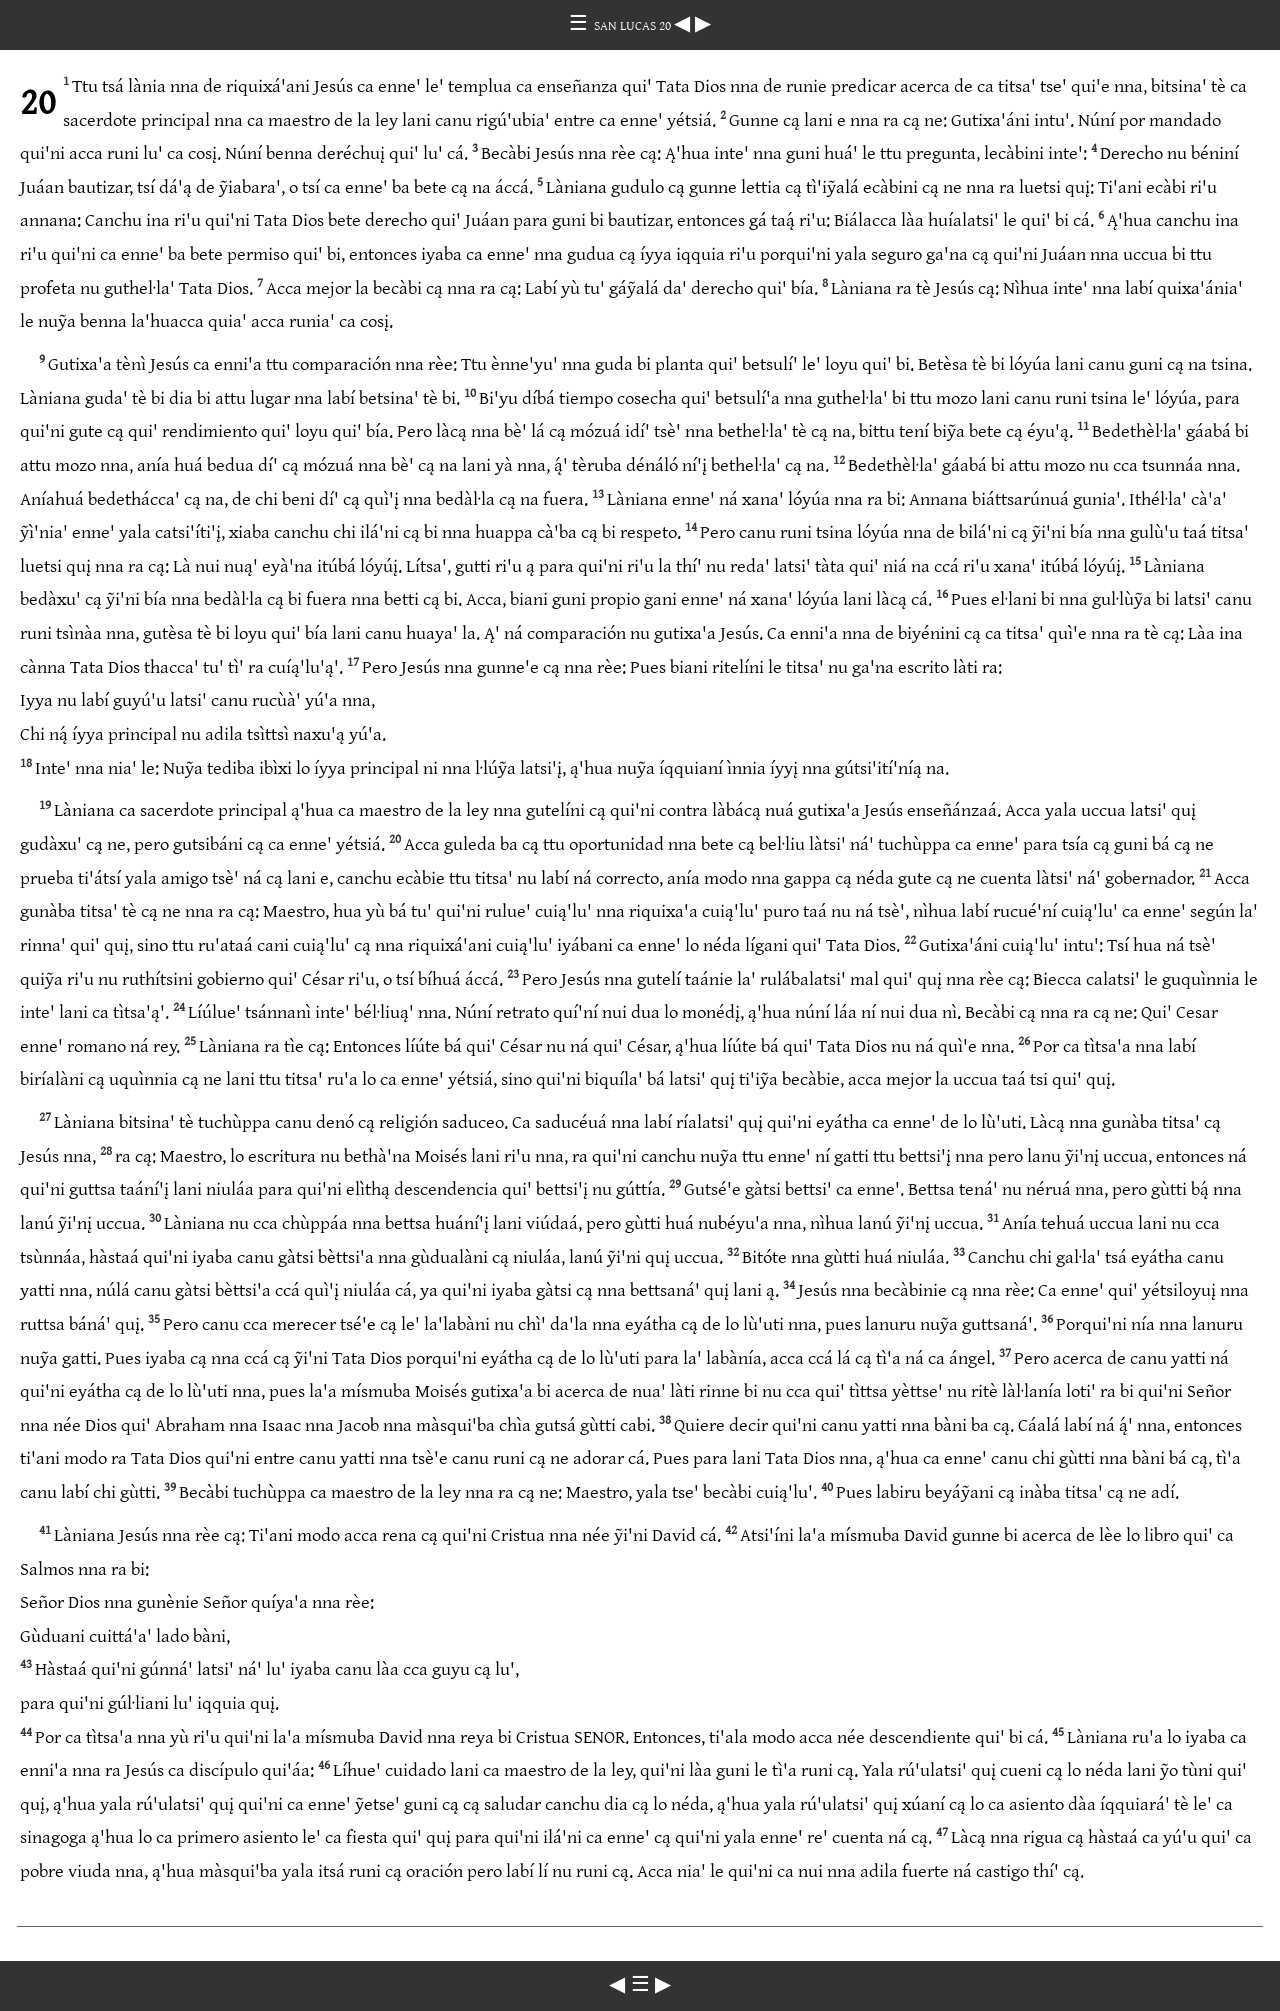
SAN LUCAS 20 (634, 26)
